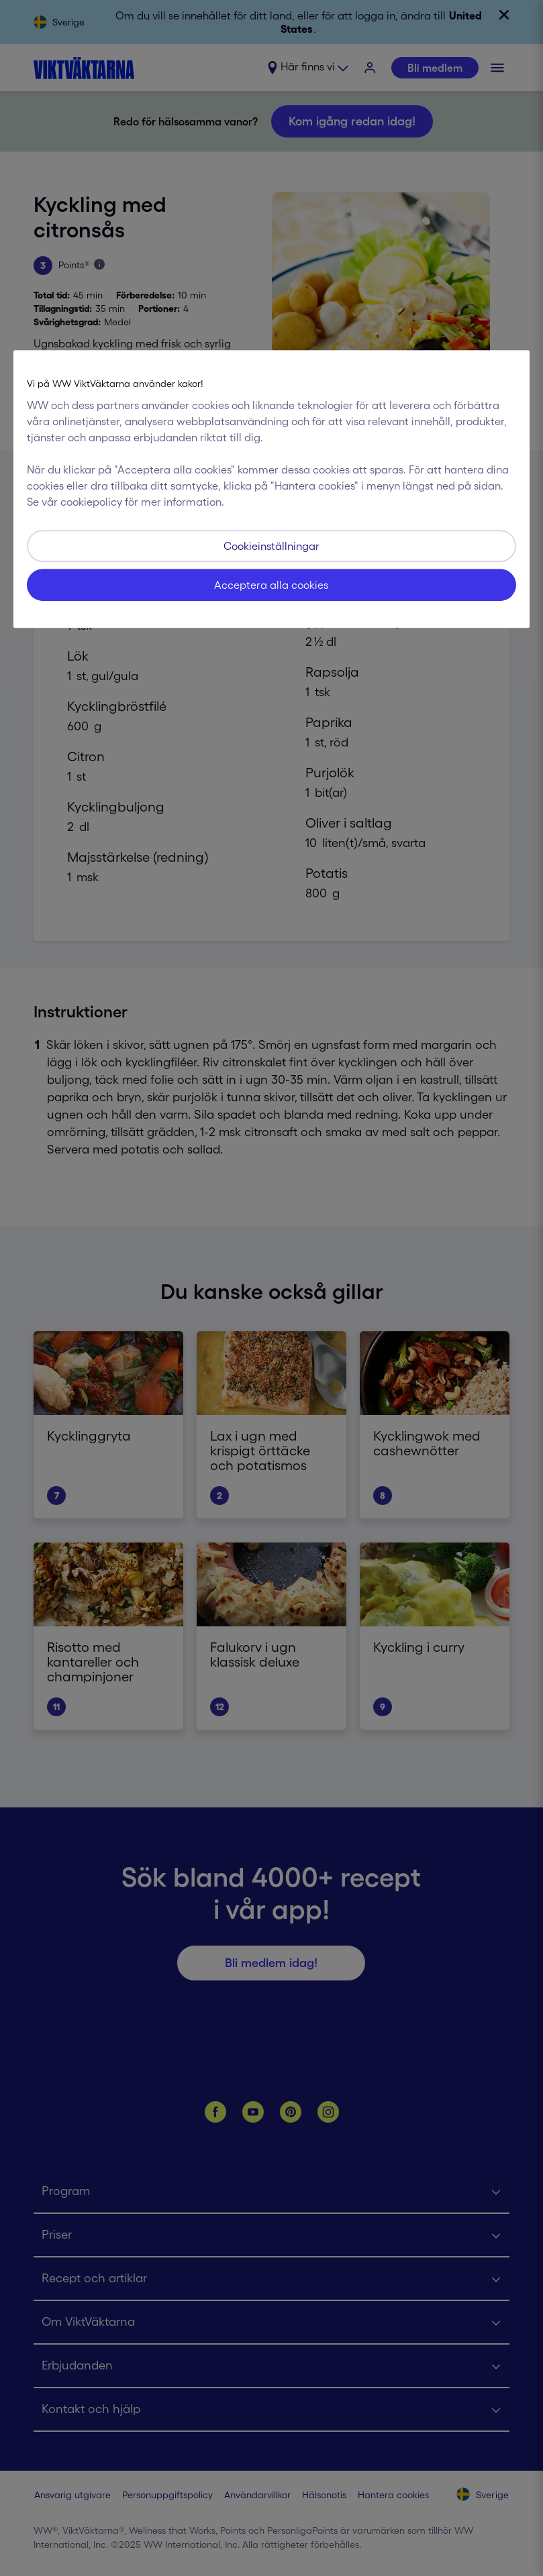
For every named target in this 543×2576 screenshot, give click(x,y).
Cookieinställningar (271, 546)
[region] (271, 489)
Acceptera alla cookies (271, 585)
